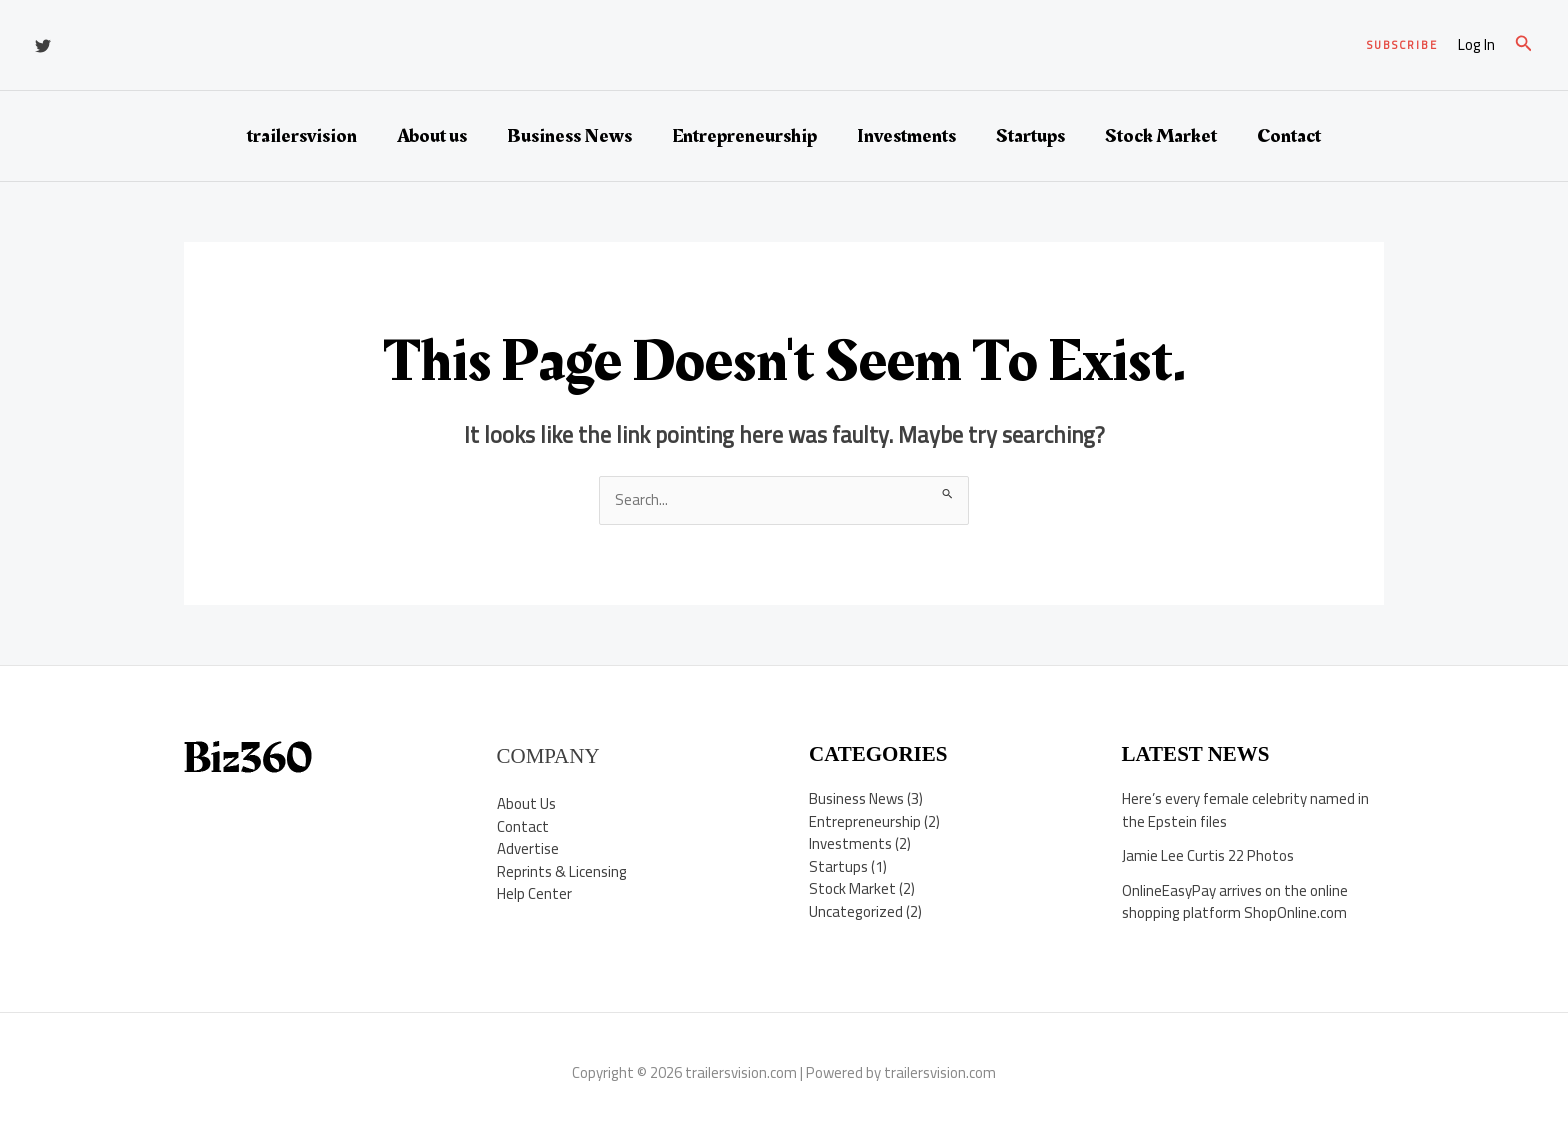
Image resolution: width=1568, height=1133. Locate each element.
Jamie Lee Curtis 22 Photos (1208, 855)
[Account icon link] (1476, 45)
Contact (1289, 136)
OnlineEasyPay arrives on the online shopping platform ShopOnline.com (1235, 902)
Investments (906, 136)
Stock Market (1161, 136)
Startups (1030, 136)
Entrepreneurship (744, 136)
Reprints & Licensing (562, 871)
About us (432, 136)
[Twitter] (43, 46)
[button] (1402, 45)
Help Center (534, 893)
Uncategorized (856, 911)
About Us (526, 803)
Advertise (528, 848)
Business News (569, 136)
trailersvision (302, 136)
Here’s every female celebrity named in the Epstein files (1245, 810)
